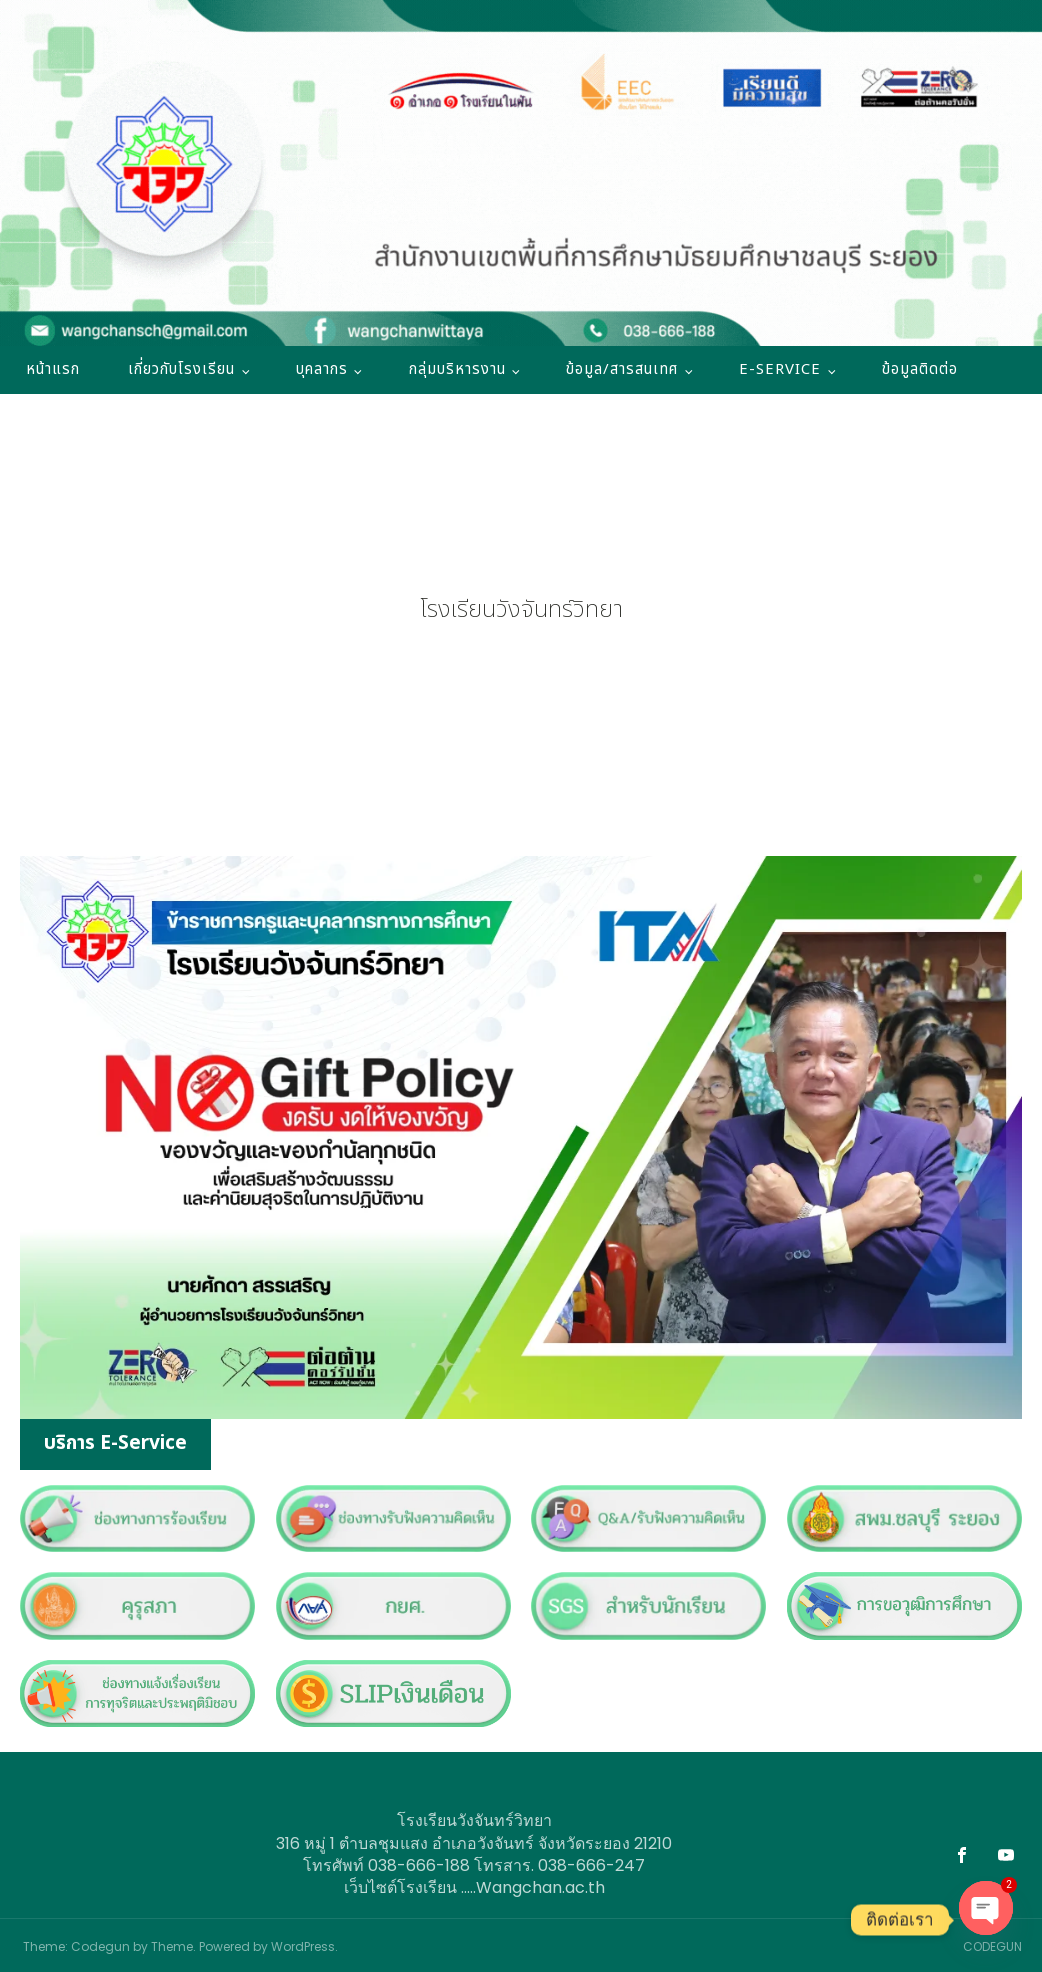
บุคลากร (322, 369)
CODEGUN (992, 1946)
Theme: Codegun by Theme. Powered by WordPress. (180, 1946)
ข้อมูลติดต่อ (920, 369)
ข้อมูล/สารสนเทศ (622, 369)
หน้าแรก (53, 369)
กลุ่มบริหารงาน (457, 369)
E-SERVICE (780, 369)
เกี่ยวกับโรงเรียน (181, 369)
